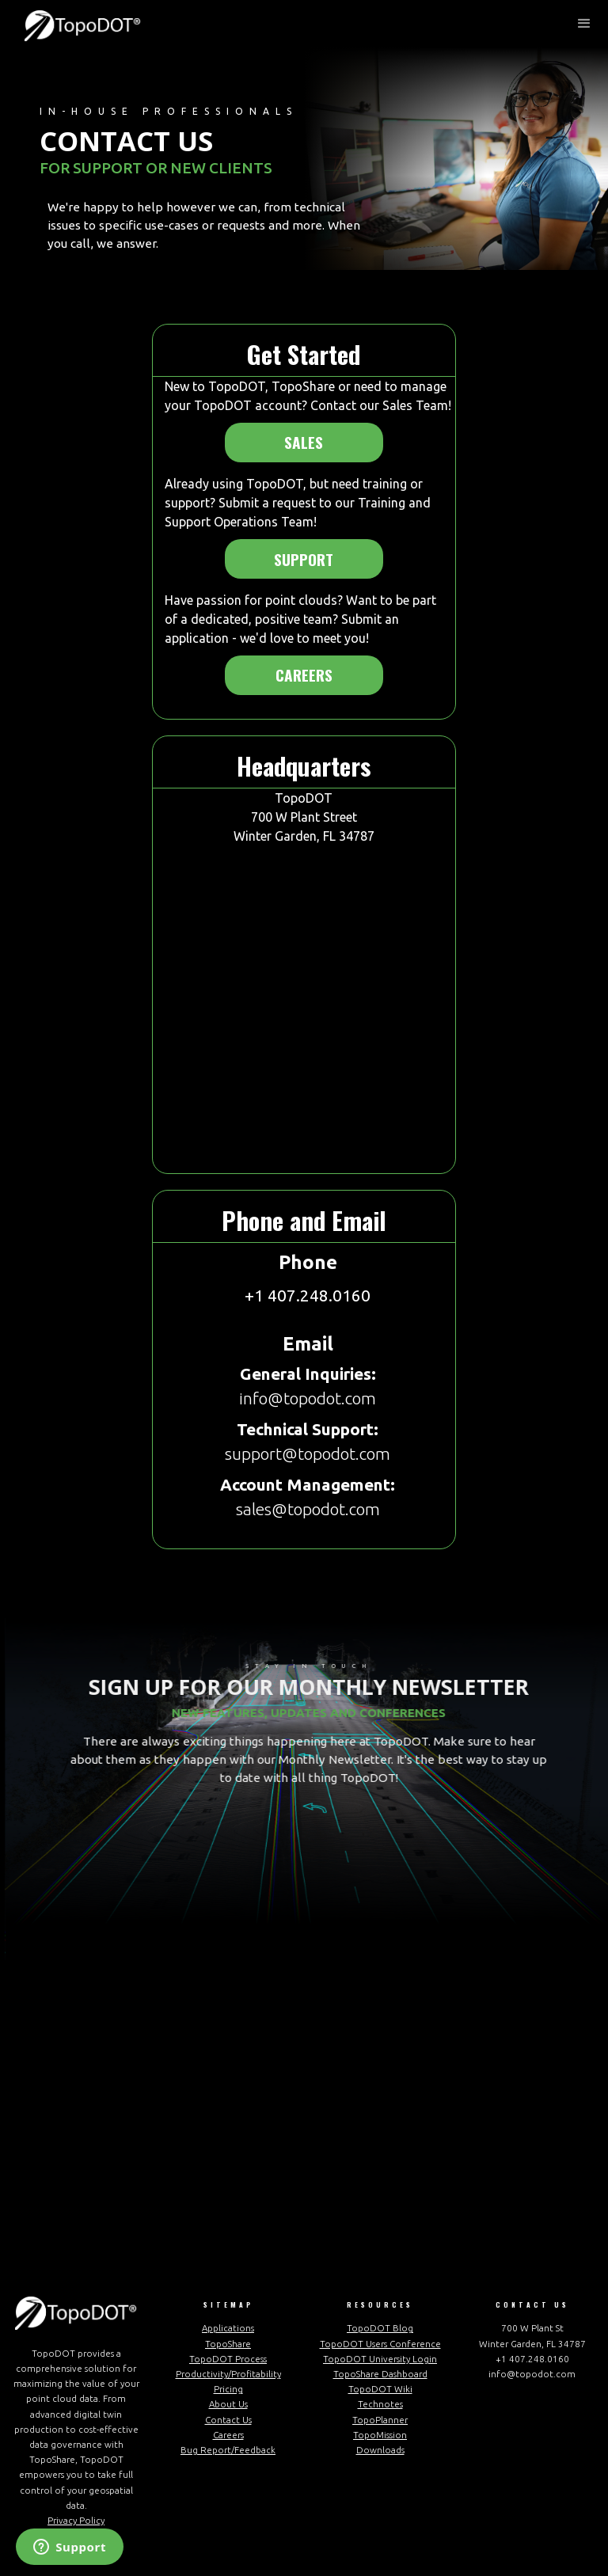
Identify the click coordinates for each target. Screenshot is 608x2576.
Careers (304, 674)
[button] (584, 23)
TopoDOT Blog (380, 2328)
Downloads (380, 2450)
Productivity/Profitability (228, 2374)
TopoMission (380, 2435)
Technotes (380, 2404)
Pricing (228, 2389)
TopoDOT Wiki (380, 2389)
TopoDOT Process (228, 2359)
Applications (228, 2328)
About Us (228, 2404)
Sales (303, 442)
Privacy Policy (76, 2520)
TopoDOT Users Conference (380, 2344)
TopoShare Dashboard (380, 2374)
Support (303, 559)
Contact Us (228, 2420)
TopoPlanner (380, 2420)
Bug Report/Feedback (228, 2450)
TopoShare (228, 2344)
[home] (83, 24)
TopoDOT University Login (380, 2359)
